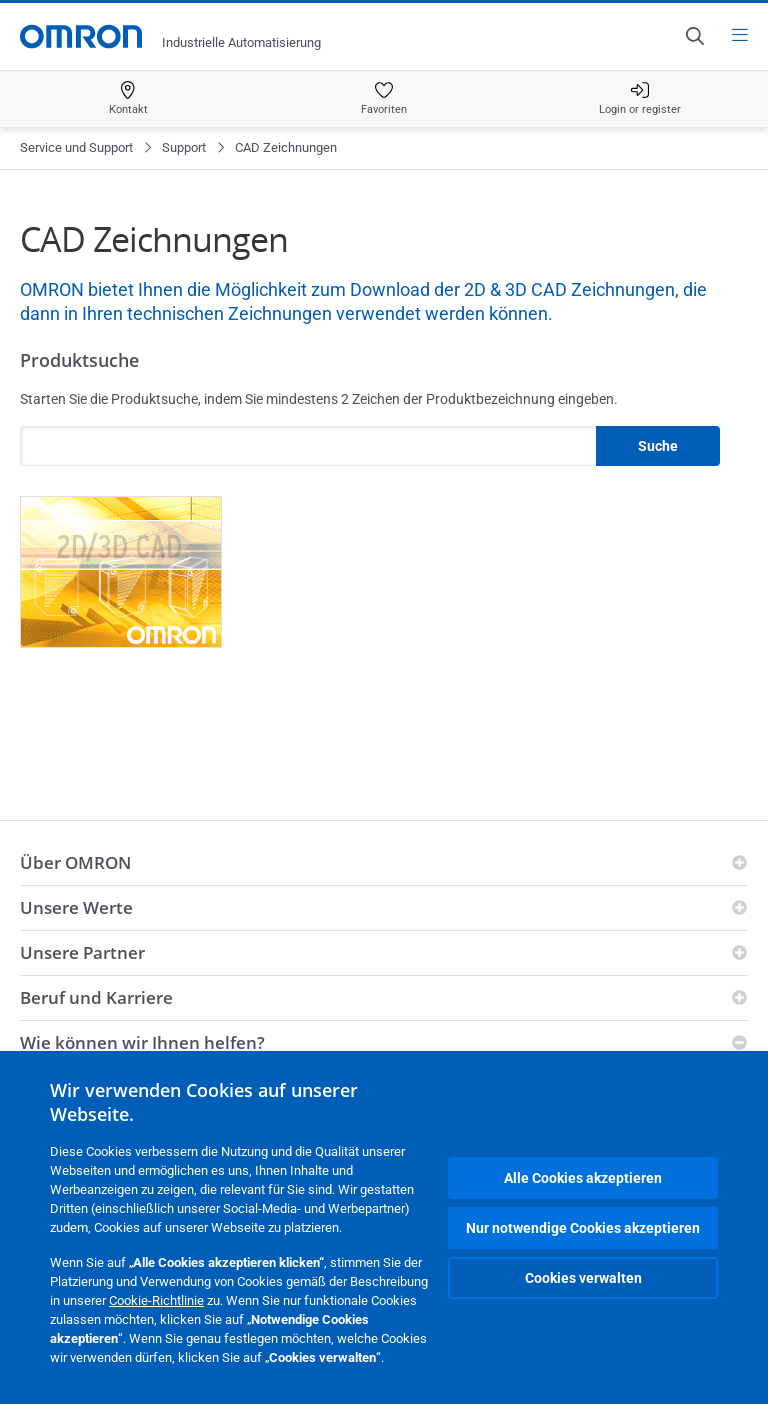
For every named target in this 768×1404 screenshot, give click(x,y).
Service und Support (76, 147)
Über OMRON (75, 862)
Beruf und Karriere (96, 997)
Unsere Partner (82, 952)
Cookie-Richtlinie (156, 1300)
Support (184, 147)
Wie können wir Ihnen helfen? (142, 1042)
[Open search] (694, 36)
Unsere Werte (76, 907)
